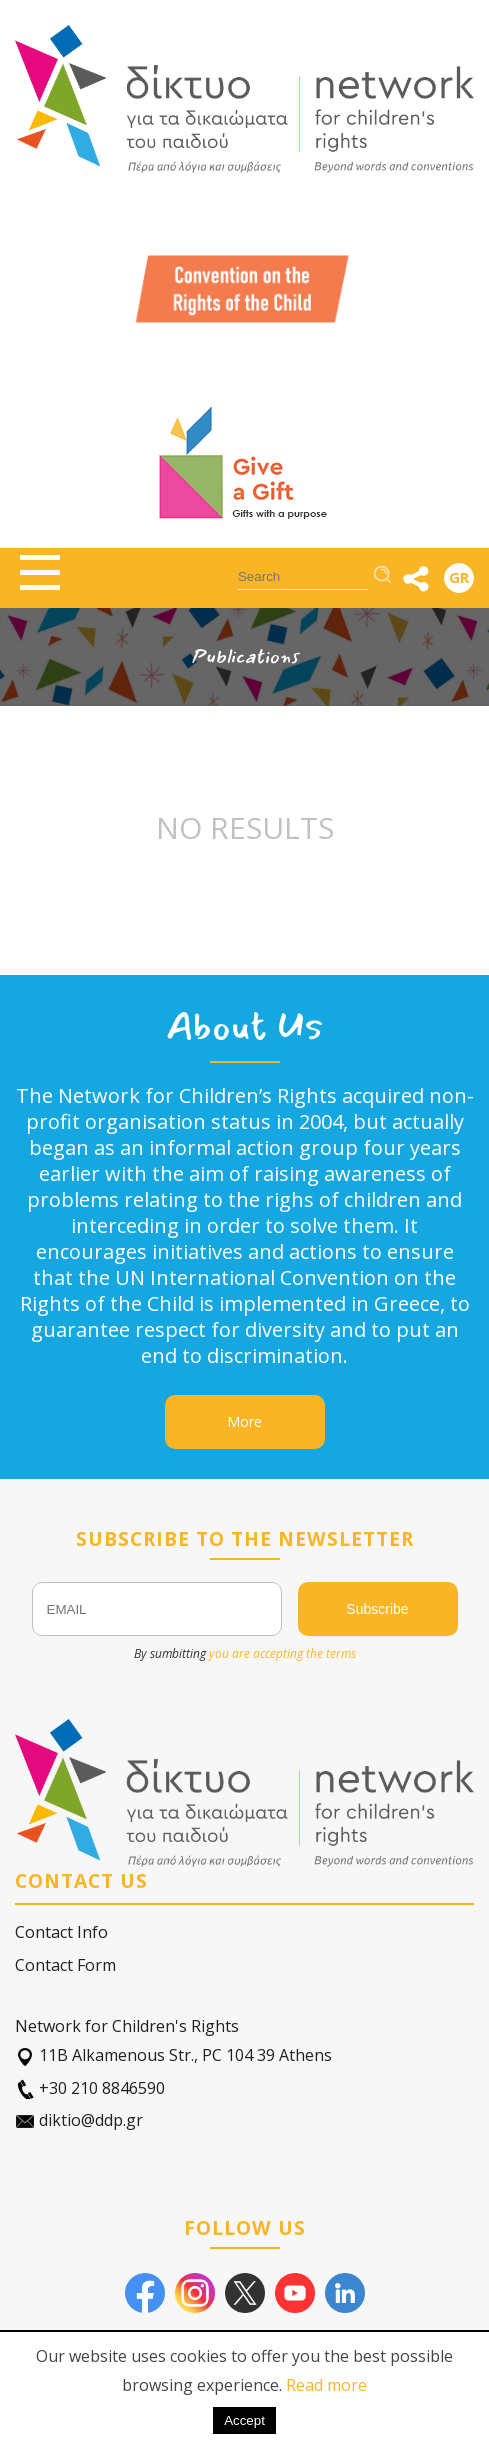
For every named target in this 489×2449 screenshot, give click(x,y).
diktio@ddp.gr (79, 2120)
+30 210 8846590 (90, 2088)
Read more (326, 2385)
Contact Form (65, 1965)
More (244, 1421)
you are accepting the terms (282, 1653)
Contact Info (61, 1932)
